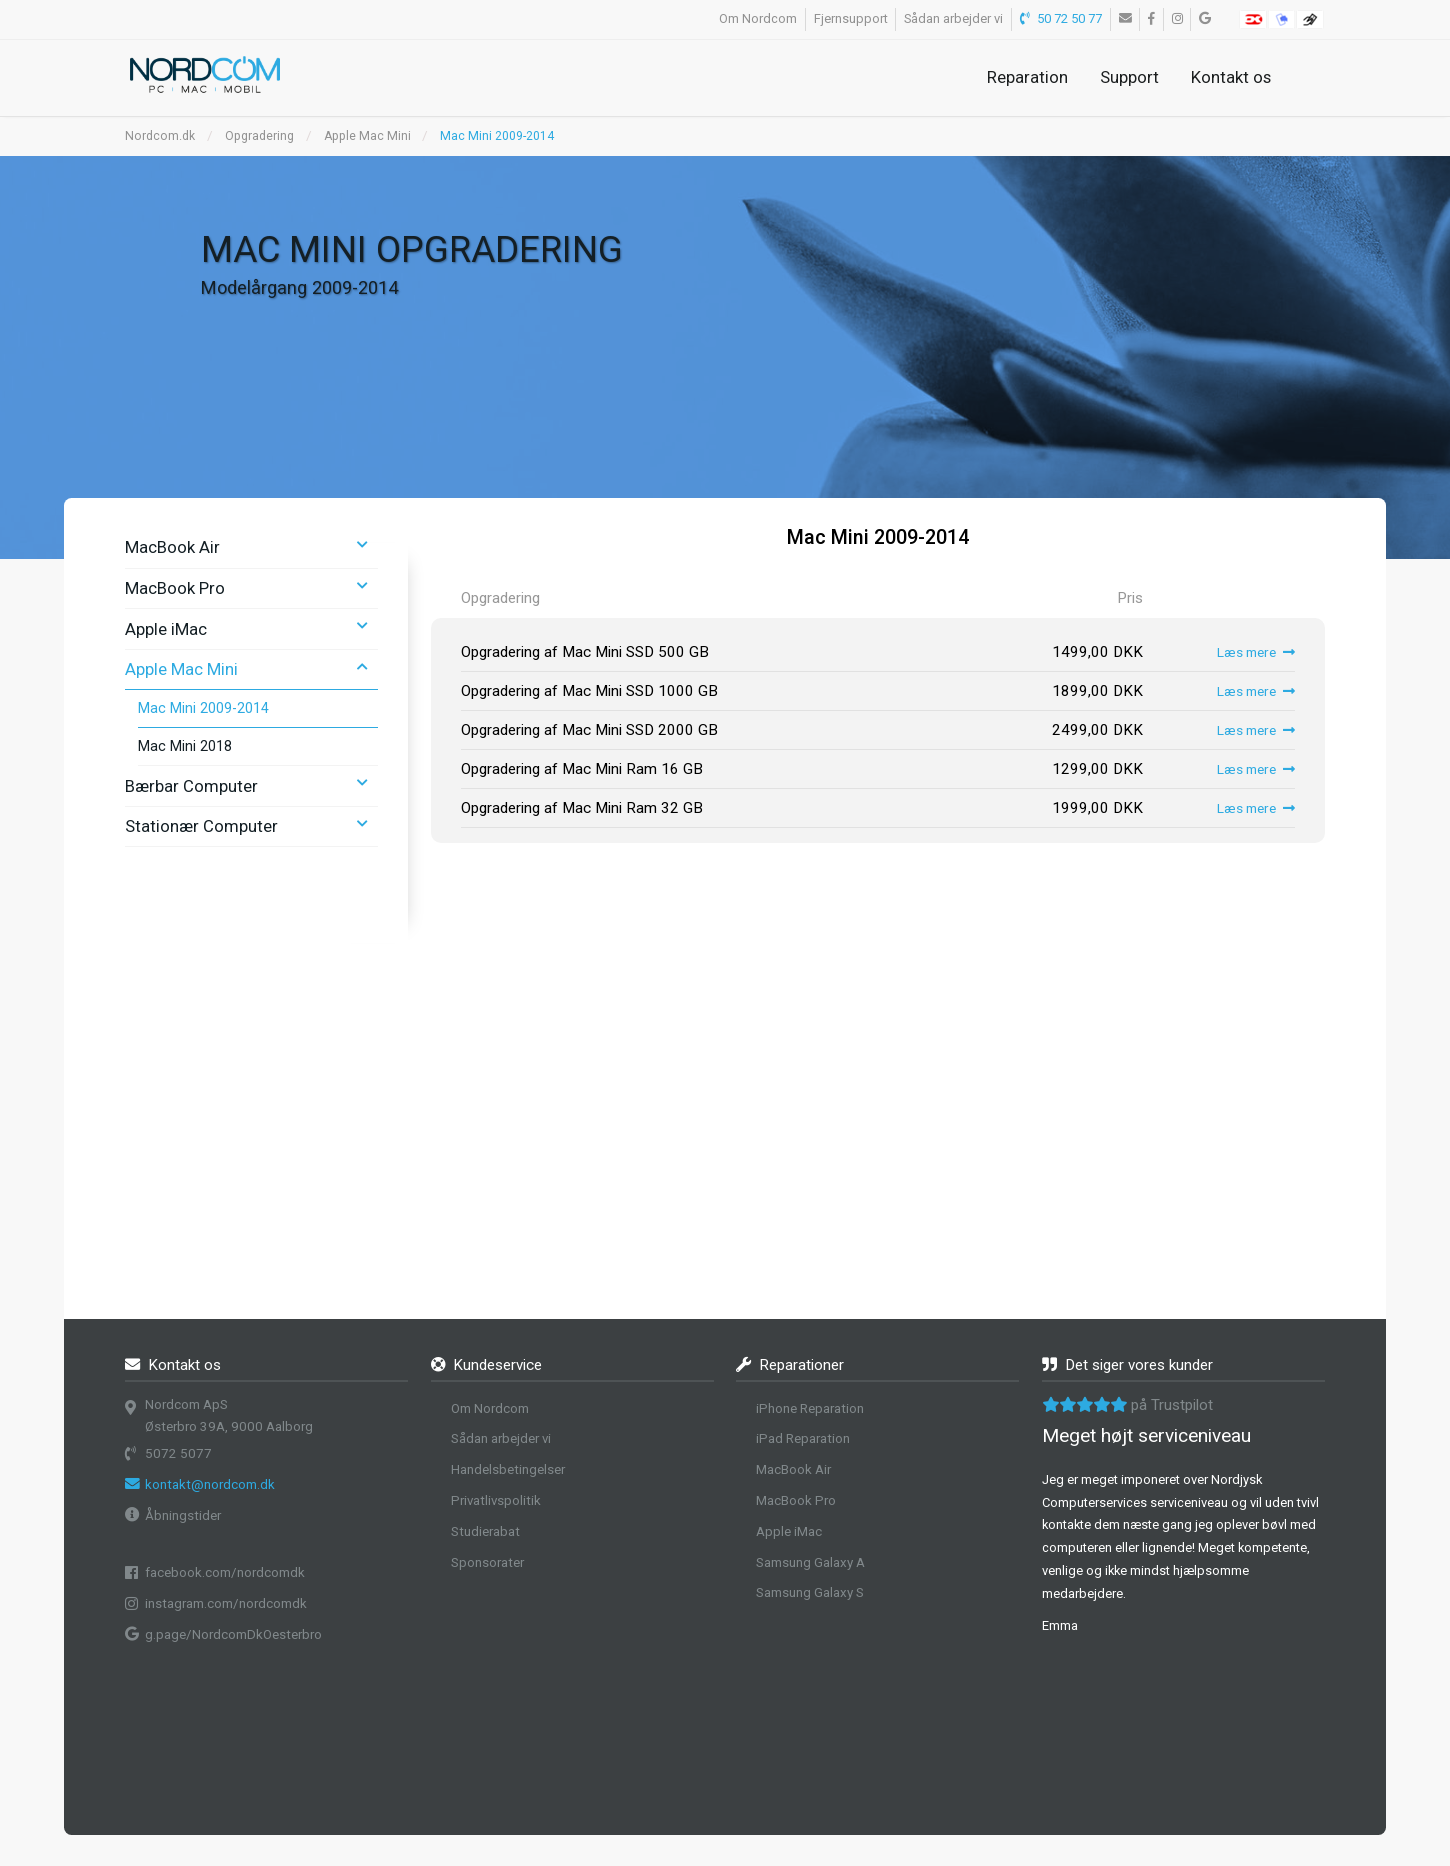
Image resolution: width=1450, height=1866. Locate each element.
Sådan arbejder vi (953, 18)
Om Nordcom (758, 18)
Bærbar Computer (191, 786)
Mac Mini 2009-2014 (497, 136)
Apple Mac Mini (367, 136)
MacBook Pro (175, 588)
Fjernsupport (851, 18)
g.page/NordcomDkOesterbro (233, 1634)
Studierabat (485, 1531)
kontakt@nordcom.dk (210, 1484)
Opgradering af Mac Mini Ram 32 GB (582, 808)
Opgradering (259, 136)
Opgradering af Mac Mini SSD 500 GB (585, 652)
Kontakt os (1231, 77)
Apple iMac (166, 629)
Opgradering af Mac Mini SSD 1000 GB (589, 691)
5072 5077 (178, 1453)
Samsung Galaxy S (810, 1592)
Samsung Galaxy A (810, 1562)
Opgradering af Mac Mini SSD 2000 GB (589, 730)
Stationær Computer (201, 826)
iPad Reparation (803, 1438)
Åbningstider (183, 1515)
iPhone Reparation (810, 1408)
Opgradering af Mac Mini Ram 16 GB (582, 769)
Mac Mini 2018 (185, 746)
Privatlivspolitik (496, 1500)
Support (1129, 77)
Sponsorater (487, 1562)
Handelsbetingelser (508, 1469)
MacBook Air (172, 547)
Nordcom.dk (160, 136)
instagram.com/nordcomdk (226, 1603)
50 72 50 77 (1061, 18)
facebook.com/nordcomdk (225, 1572)
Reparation (1027, 77)
